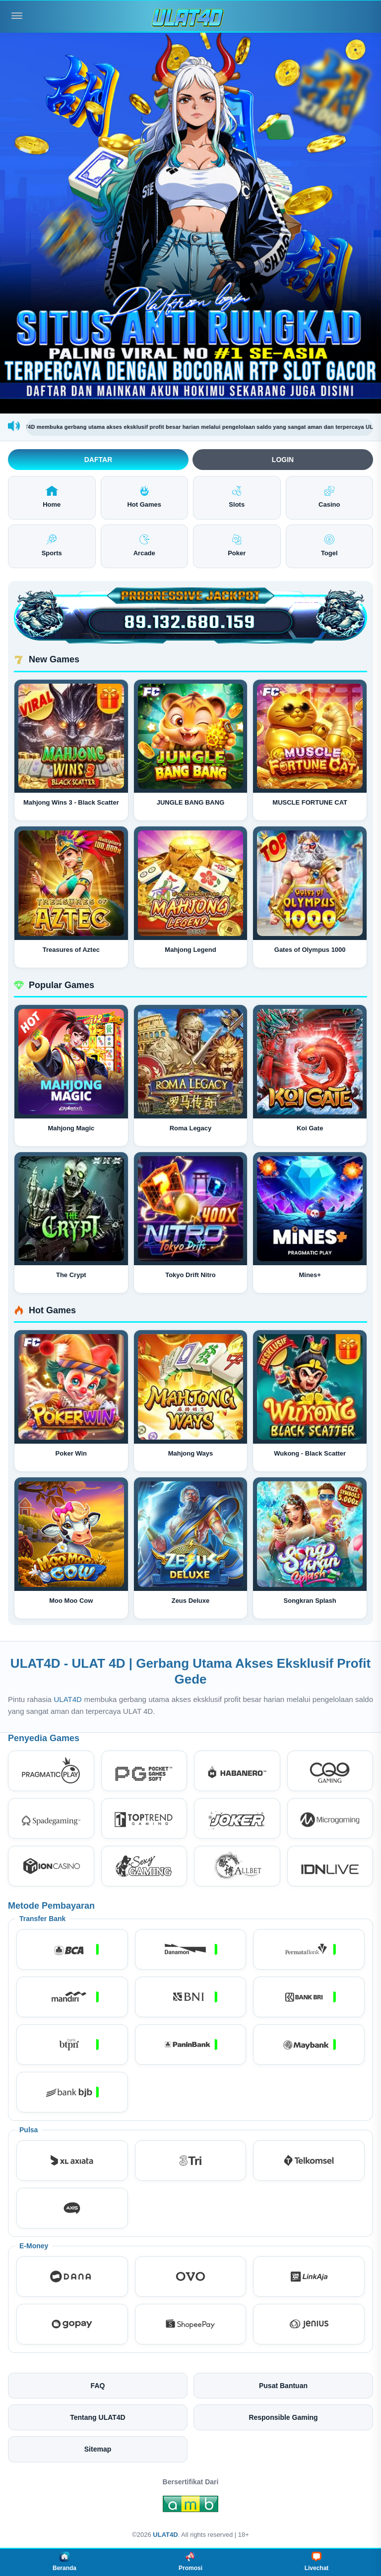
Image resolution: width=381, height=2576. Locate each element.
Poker (237, 545)
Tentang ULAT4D (97, 2417)
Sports (52, 545)
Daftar (98, 460)
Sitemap (97, 2449)
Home (52, 497)
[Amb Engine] (190, 2507)
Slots (237, 497)
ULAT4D (68, 1699)
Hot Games (144, 497)
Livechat (317, 2562)
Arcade (144, 545)
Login (283, 460)
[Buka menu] (17, 16)
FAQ (98, 2386)
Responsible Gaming (283, 2417)
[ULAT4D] (190, 16)
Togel (329, 545)
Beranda (64, 2562)
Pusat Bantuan (283, 2386)
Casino (329, 497)
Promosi (190, 2562)
